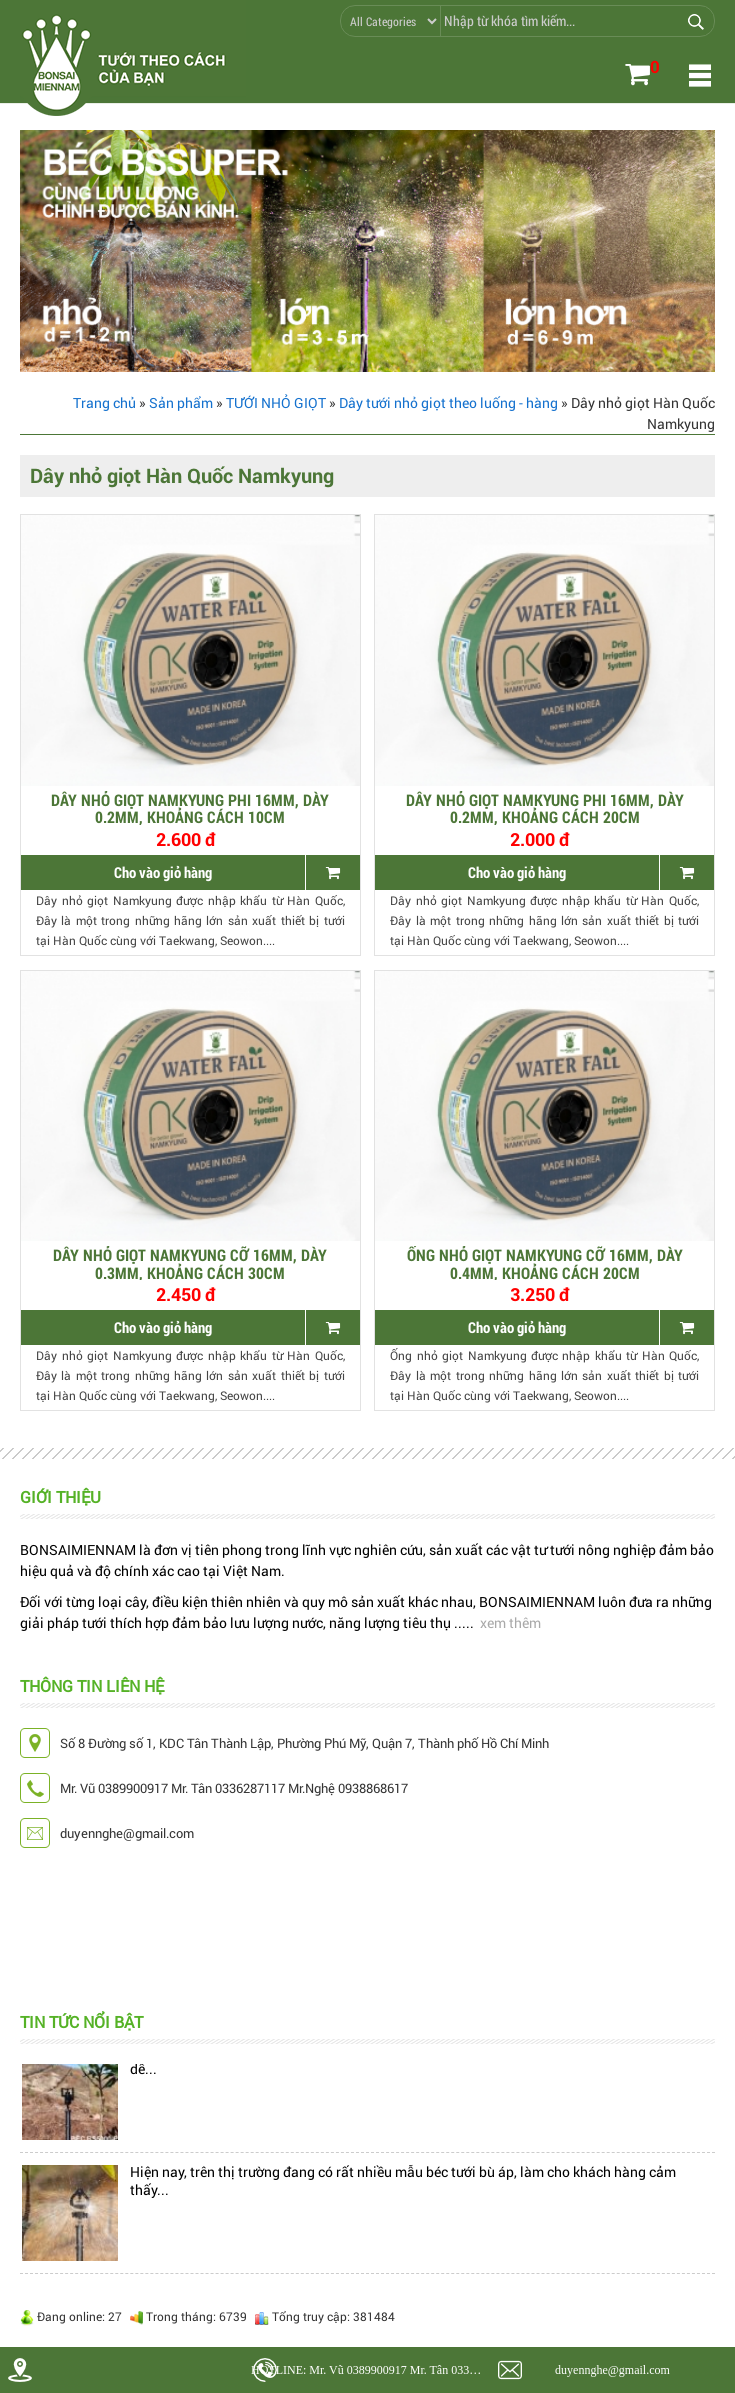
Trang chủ (104, 402)
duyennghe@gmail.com (612, 2370)
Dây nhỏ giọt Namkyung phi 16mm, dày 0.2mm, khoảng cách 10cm (190, 808)
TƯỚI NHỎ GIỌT (276, 402)
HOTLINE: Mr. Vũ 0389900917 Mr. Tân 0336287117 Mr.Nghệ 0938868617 (370, 2370)
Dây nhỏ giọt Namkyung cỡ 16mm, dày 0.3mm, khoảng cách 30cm (190, 1263)
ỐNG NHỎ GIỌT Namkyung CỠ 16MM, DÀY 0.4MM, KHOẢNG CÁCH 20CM (545, 1263)
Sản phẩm (181, 402)
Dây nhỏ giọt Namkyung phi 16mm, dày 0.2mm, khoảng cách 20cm (545, 808)
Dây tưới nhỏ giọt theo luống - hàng (448, 402)
